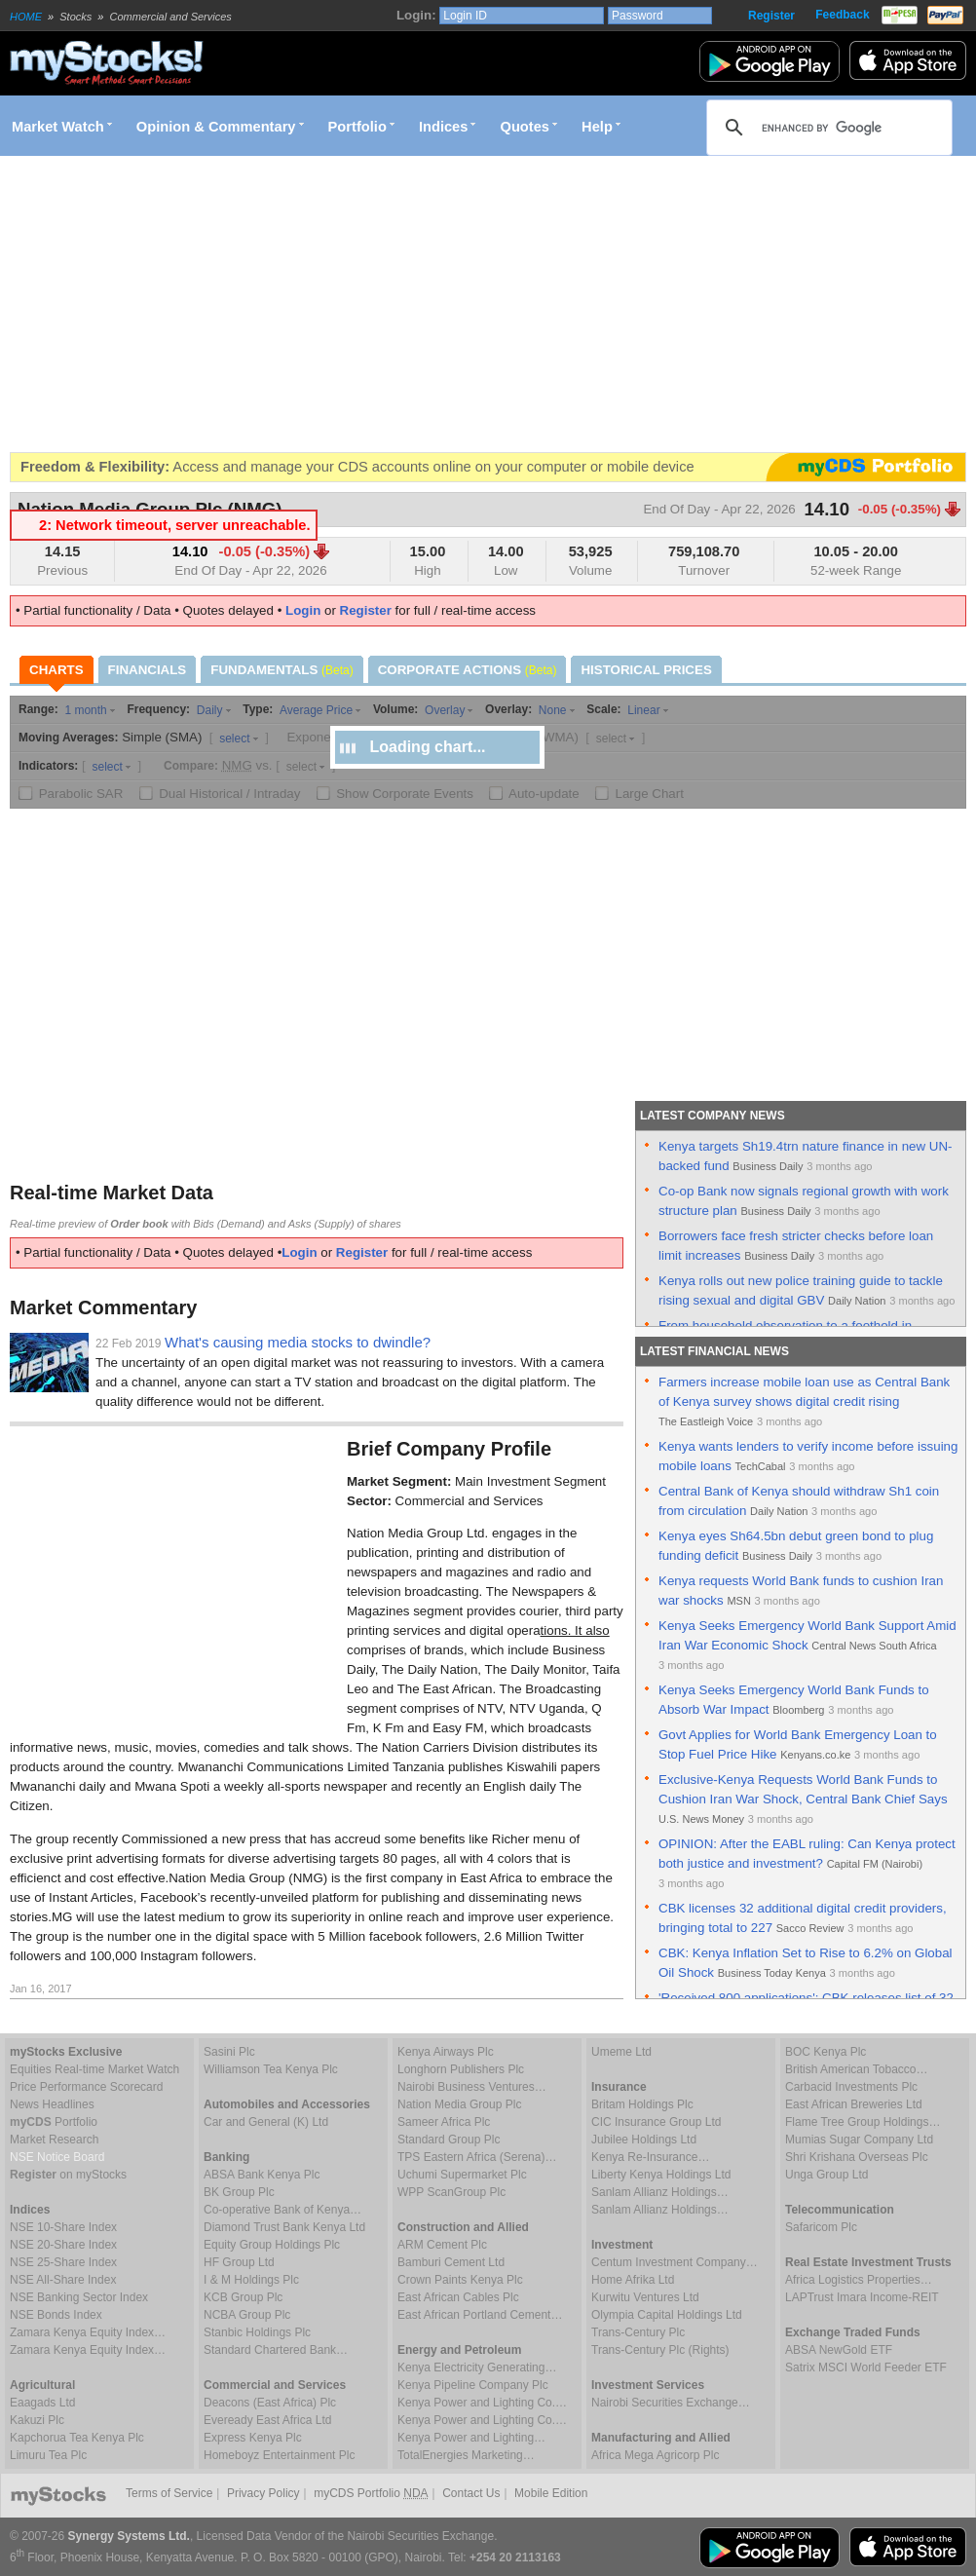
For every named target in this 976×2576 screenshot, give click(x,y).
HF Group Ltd (239, 2262)
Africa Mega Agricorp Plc (655, 2455)
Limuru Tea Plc (48, 2455)
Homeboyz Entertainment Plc (279, 2455)
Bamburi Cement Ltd (451, 2262)
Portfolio (357, 126)
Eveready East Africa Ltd (267, 2420)
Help (597, 126)
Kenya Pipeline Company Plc (472, 2385)
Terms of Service (169, 2493)
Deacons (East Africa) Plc (270, 2402)
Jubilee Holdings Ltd (643, 2139)
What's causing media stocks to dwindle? (298, 1342)
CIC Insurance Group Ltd (656, 2122)
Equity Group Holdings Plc (272, 2245)
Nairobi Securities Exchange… (670, 2402)
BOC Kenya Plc (825, 2052)
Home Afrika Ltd (632, 2280)
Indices (444, 126)
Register (771, 15)
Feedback (842, 14)
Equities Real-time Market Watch (94, 2069)
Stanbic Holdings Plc (257, 2332)
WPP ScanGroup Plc (451, 2192)
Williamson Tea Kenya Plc (271, 2069)
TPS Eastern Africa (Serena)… (476, 2157)
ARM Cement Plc (442, 2245)
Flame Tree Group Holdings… (862, 2122)
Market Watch (58, 126)
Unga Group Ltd (826, 2174)
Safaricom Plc (821, 2227)
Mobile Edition (550, 2493)
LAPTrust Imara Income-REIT (862, 2297)
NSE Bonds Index (56, 2315)
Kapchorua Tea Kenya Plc (77, 2437)
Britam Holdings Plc (642, 2104)
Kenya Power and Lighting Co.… (482, 2402)
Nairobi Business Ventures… (471, 2087)
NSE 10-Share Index (63, 2227)
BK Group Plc (239, 2192)
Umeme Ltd (621, 2052)
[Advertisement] (267, 304)
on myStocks (68, 2174)
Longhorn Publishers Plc (460, 2069)
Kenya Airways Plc (445, 2052)
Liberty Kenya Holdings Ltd (661, 2174)
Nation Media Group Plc (459, 2104)
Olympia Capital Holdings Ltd (666, 2315)
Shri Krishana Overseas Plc (856, 2157)
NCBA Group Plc (247, 2315)
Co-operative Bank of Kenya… (282, 2209)
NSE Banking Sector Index (79, 2297)
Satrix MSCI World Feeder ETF (866, 2367)
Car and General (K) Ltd (266, 2122)
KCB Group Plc (243, 2297)
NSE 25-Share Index (63, 2262)
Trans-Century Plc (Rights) (660, 2350)
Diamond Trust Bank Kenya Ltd (284, 2227)
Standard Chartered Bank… (276, 2350)
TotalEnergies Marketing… (466, 2455)
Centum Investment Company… (674, 2262)
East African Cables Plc (458, 2297)
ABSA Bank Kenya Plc (261, 2174)
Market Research (54, 2139)
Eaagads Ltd (42, 2402)
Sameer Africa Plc (443, 2122)
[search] (826, 127)
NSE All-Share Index (63, 2280)
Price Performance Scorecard (86, 2087)
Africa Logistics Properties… (858, 2280)
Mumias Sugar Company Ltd (859, 2139)
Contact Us (471, 2493)
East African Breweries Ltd (853, 2104)
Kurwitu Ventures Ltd (645, 2297)
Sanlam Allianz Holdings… (660, 2192)
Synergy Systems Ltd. (129, 2536)
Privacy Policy (263, 2493)
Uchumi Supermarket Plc (462, 2174)
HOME (26, 16)
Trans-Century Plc (638, 2332)
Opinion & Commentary (216, 126)
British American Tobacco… (856, 2069)
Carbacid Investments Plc (851, 2087)
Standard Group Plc (448, 2139)
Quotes (525, 126)
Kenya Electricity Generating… (476, 2367)
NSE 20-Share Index (63, 2245)
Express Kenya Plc (253, 2437)
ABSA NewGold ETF (838, 2350)
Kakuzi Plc (37, 2420)
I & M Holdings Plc (251, 2280)
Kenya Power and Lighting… (471, 2437)
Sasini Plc (229, 2052)
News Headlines (52, 2104)
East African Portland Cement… (479, 2315)
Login (302, 610)
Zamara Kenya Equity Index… (88, 2332)
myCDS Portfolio (371, 2493)
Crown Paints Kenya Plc (460, 2280)
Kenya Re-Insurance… (650, 2157)
